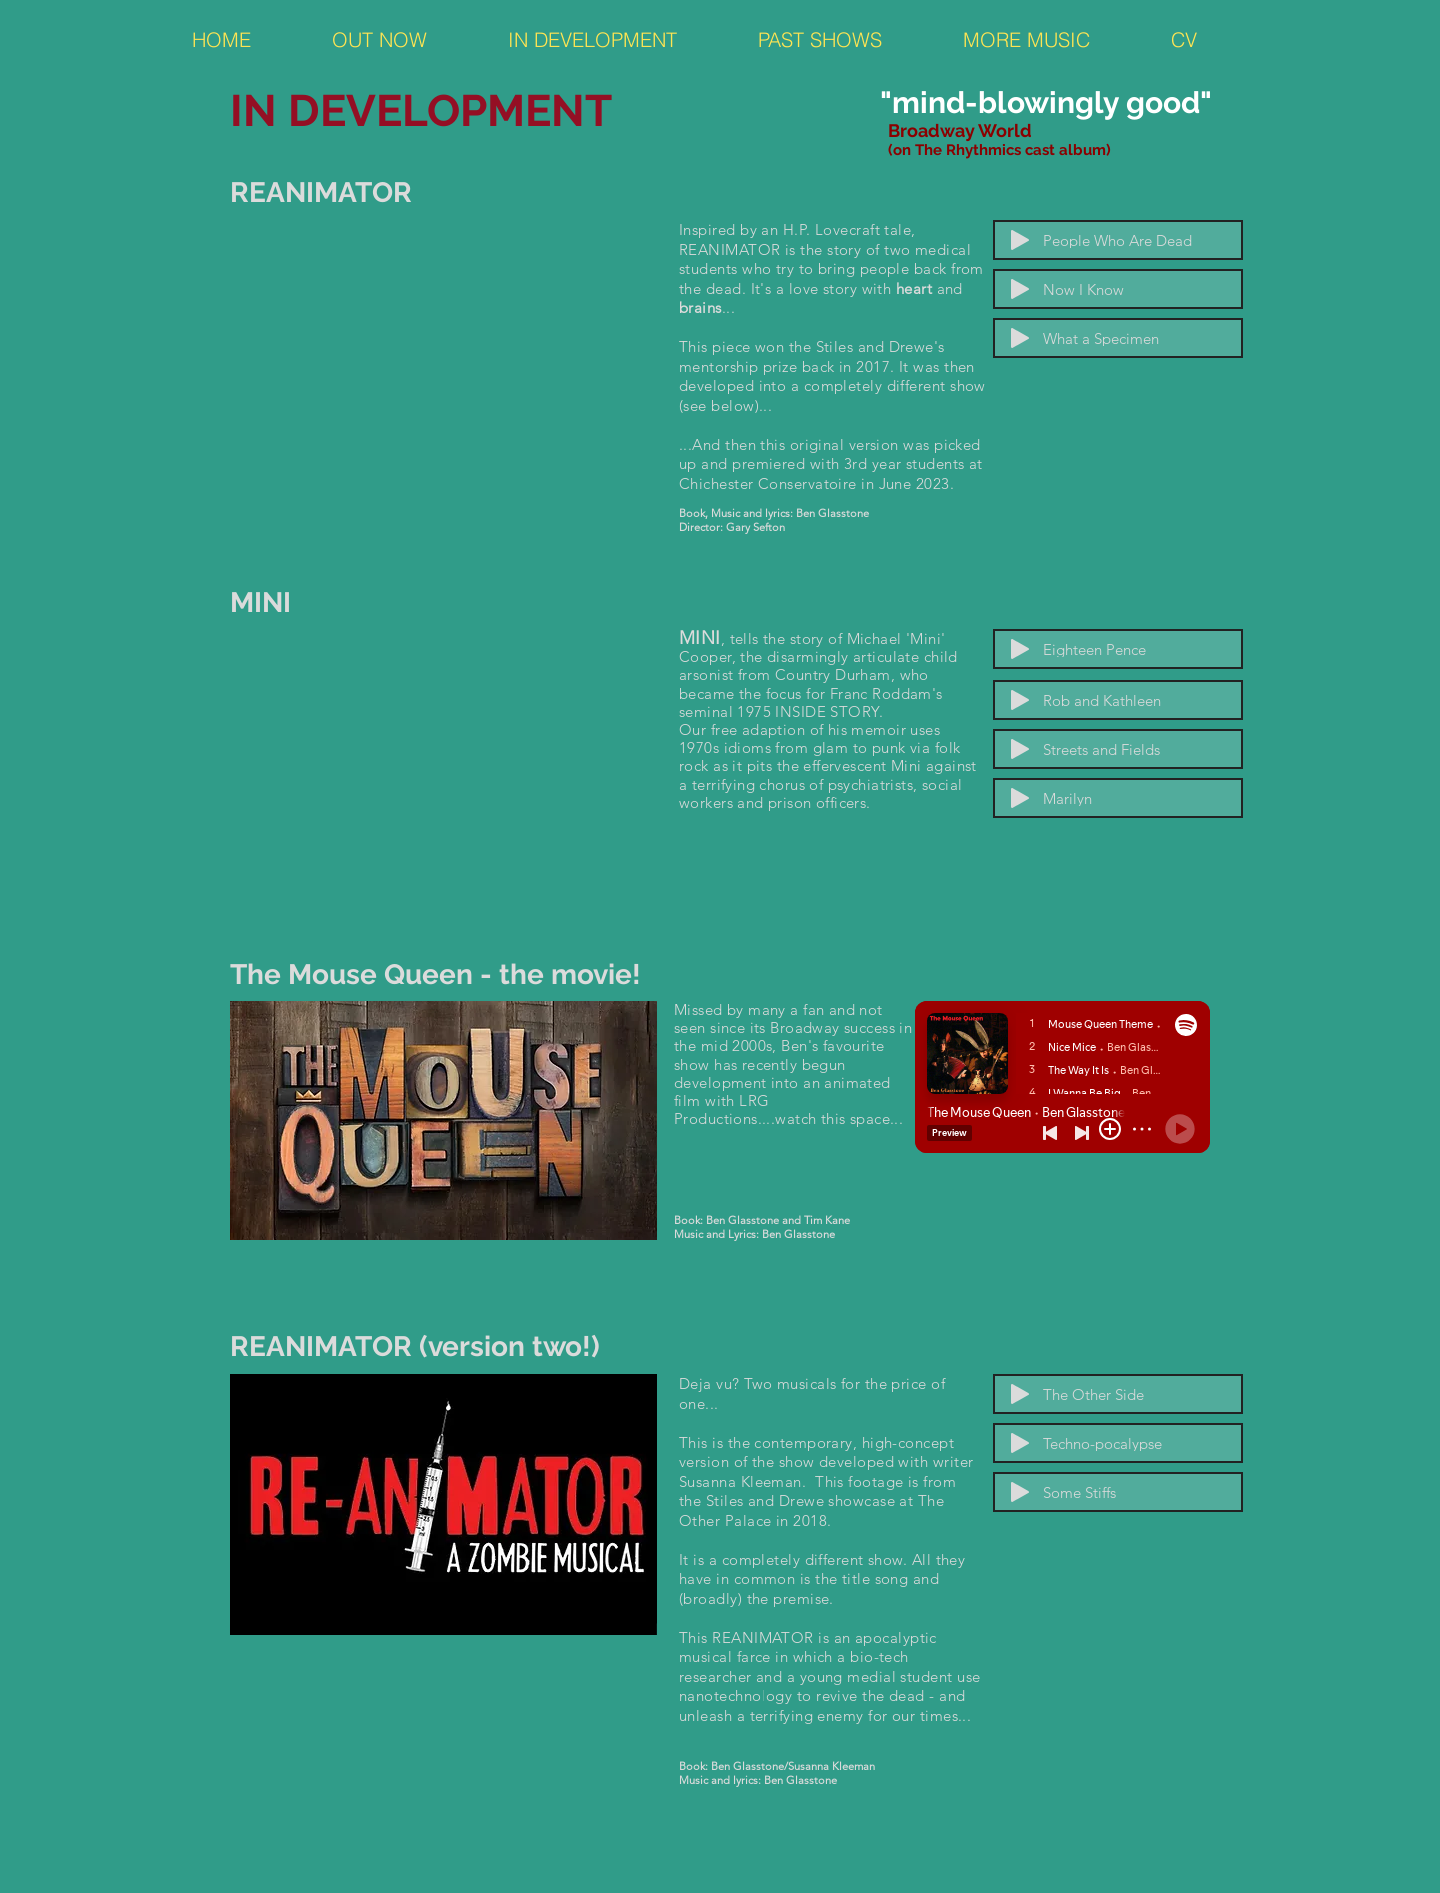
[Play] (1020, 240)
